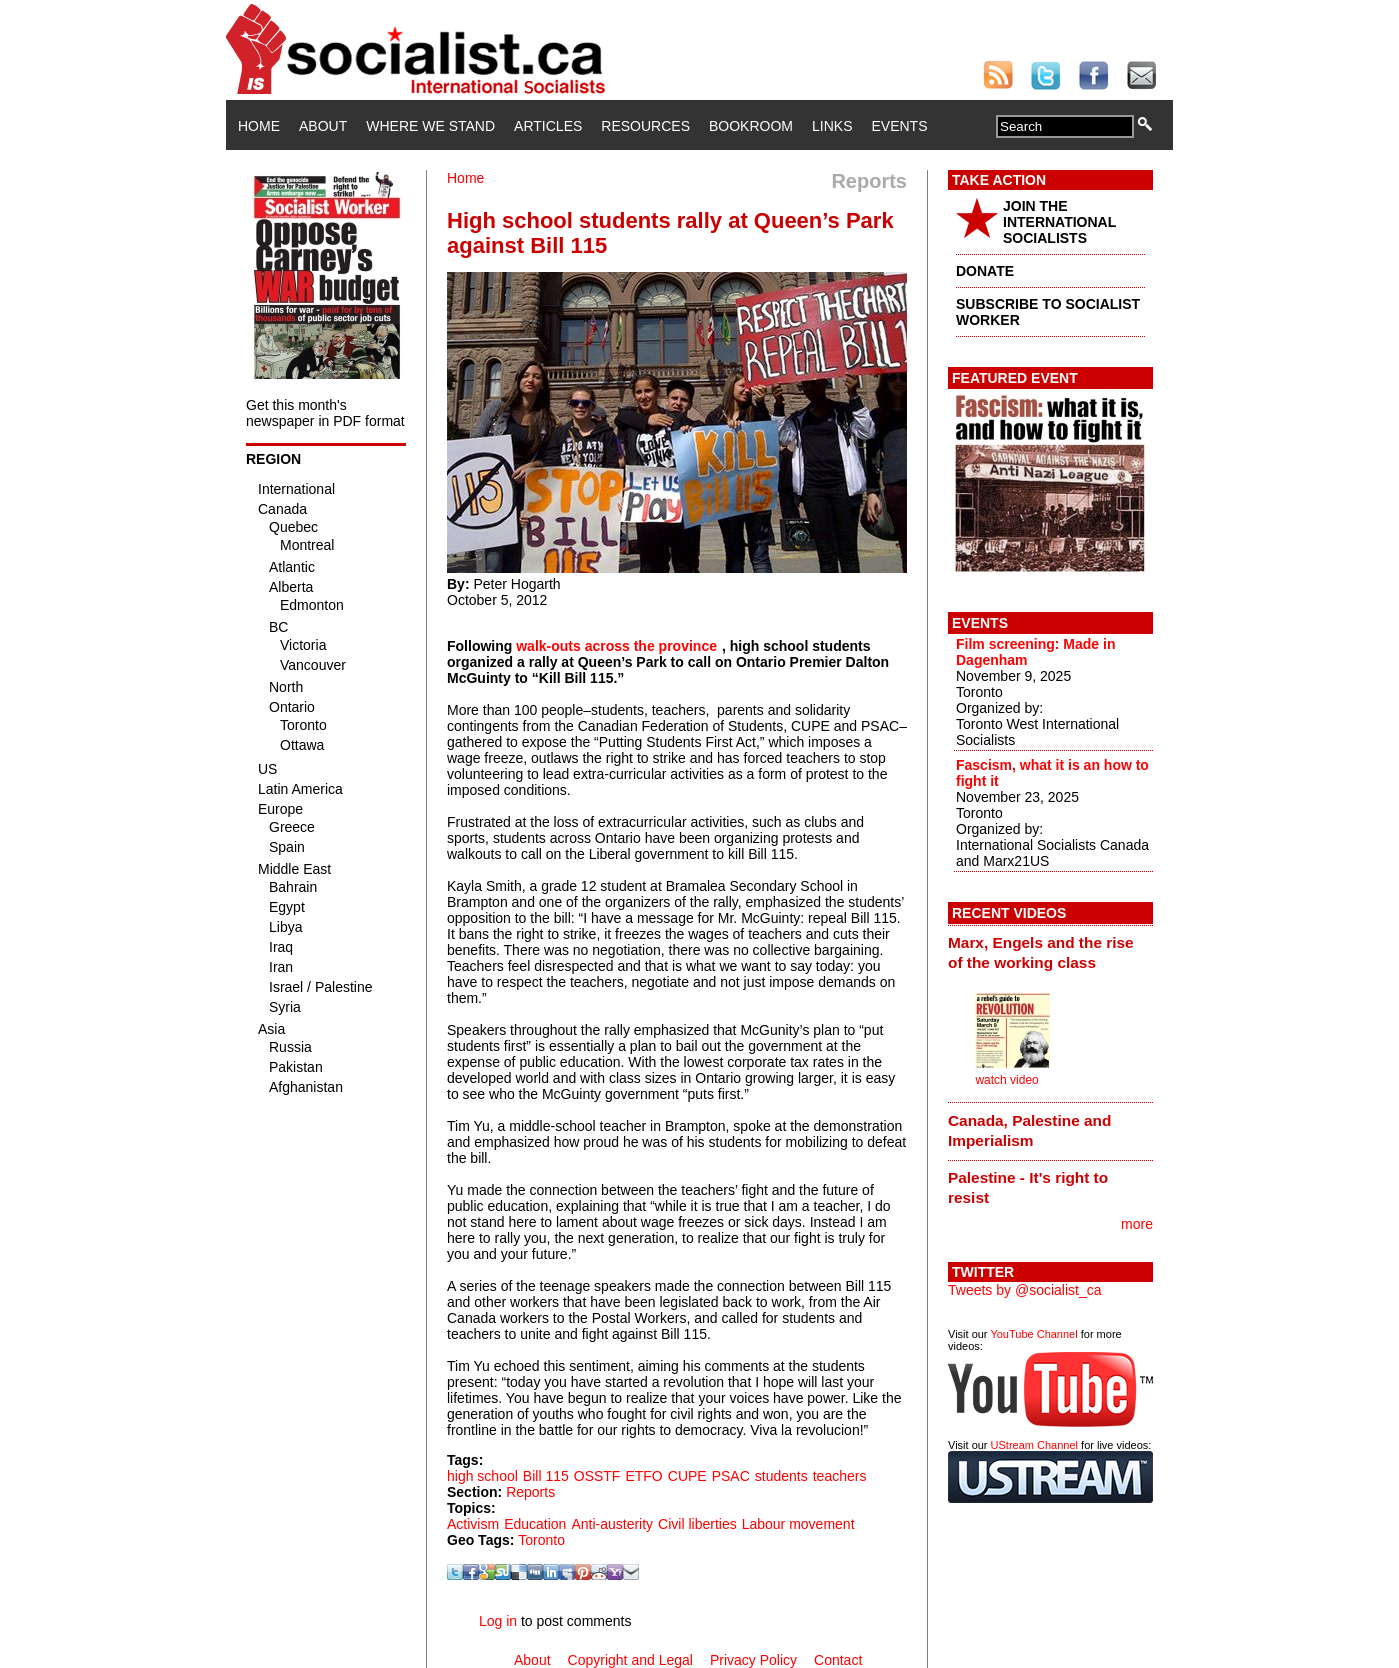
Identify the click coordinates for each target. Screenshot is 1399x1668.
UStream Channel (1034, 1445)
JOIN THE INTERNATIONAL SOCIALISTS (1059, 222)
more (1137, 1224)
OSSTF (597, 1476)
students (781, 1476)
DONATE (985, 271)
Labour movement (798, 1524)
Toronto (541, 1540)
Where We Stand (430, 126)
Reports (530, 1492)
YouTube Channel (1033, 1334)
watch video (1006, 1080)
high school (482, 1476)
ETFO (643, 1476)
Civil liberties (697, 1524)
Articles (548, 126)
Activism (473, 1524)
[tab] (1050, 953)
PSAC (731, 1476)
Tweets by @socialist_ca (1025, 1290)
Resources (645, 126)
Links (832, 126)
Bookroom (751, 126)
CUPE (687, 1476)
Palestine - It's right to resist (1028, 1187)
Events (899, 126)
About (323, 126)
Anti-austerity (612, 1524)
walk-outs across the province (616, 646)
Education (535, 1524)
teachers (840, 1476)
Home (259, 126)
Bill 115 (546, 1476)
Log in (498, 1621)
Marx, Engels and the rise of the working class (1041, 952)
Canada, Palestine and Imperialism (1029, 1130)
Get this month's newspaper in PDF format (325, 413)
